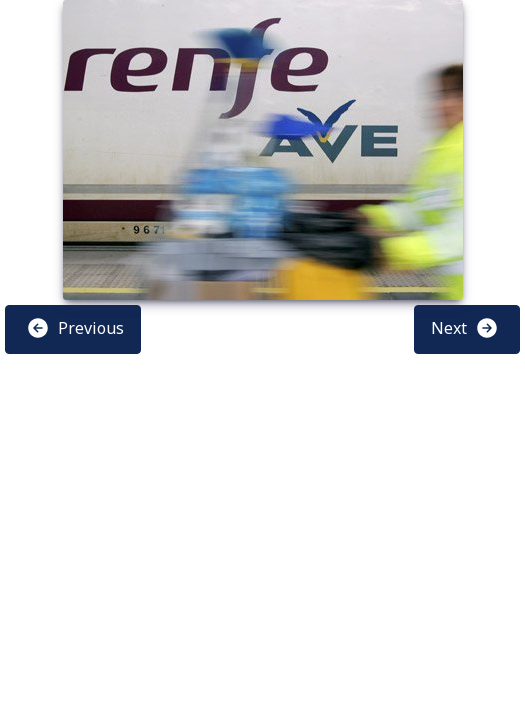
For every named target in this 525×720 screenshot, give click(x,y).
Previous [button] (75, 328)
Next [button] (465, 328)
